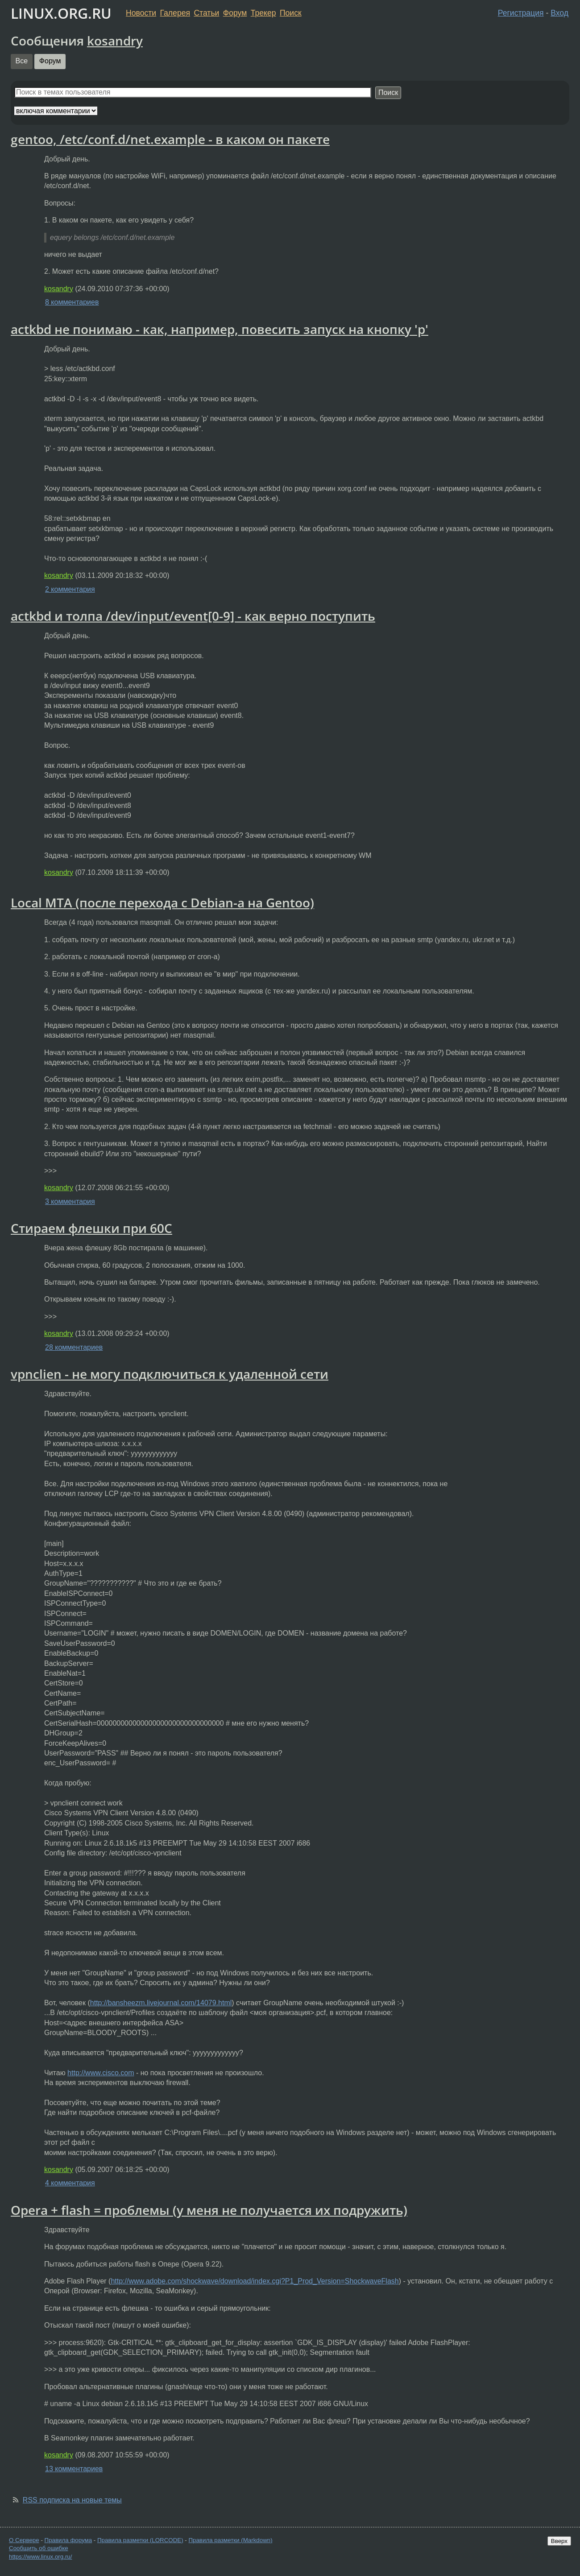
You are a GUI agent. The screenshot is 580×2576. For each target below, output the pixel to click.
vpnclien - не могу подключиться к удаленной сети (169, 1373)
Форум (235, 12)
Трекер (263, 12)
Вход (559, 12)
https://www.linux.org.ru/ (40, 2556)
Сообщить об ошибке (38, 2548)
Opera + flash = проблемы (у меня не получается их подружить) (209, 2209)
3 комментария (70, 1201)
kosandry (115, 40)
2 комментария (70, 589)
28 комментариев (74, 1347)
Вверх (559, 2541)
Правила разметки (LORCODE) (140, 2540)
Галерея (175, 12)
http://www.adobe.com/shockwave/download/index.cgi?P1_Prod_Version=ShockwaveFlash (254, 2281)
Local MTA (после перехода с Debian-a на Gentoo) (162, 902)
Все (22, 61)
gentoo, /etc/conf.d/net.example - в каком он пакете (170, 139)
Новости (141, 12)
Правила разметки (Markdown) (230, 2540)
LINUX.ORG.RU (61, 13)
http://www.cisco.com (100, 2073)
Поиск (291, 12)
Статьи (206, 12)
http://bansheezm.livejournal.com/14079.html (161, 2003)
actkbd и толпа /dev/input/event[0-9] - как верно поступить (193, 615)
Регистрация (521, 12)
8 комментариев (72, 302)
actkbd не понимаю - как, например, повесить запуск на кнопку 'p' (219, 329)
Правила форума (68, 2540)
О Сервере (24, 2540)
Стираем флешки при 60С (91, 1228)
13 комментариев (74, 2469)
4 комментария (70, 2183)
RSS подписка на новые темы (72, 2500)
